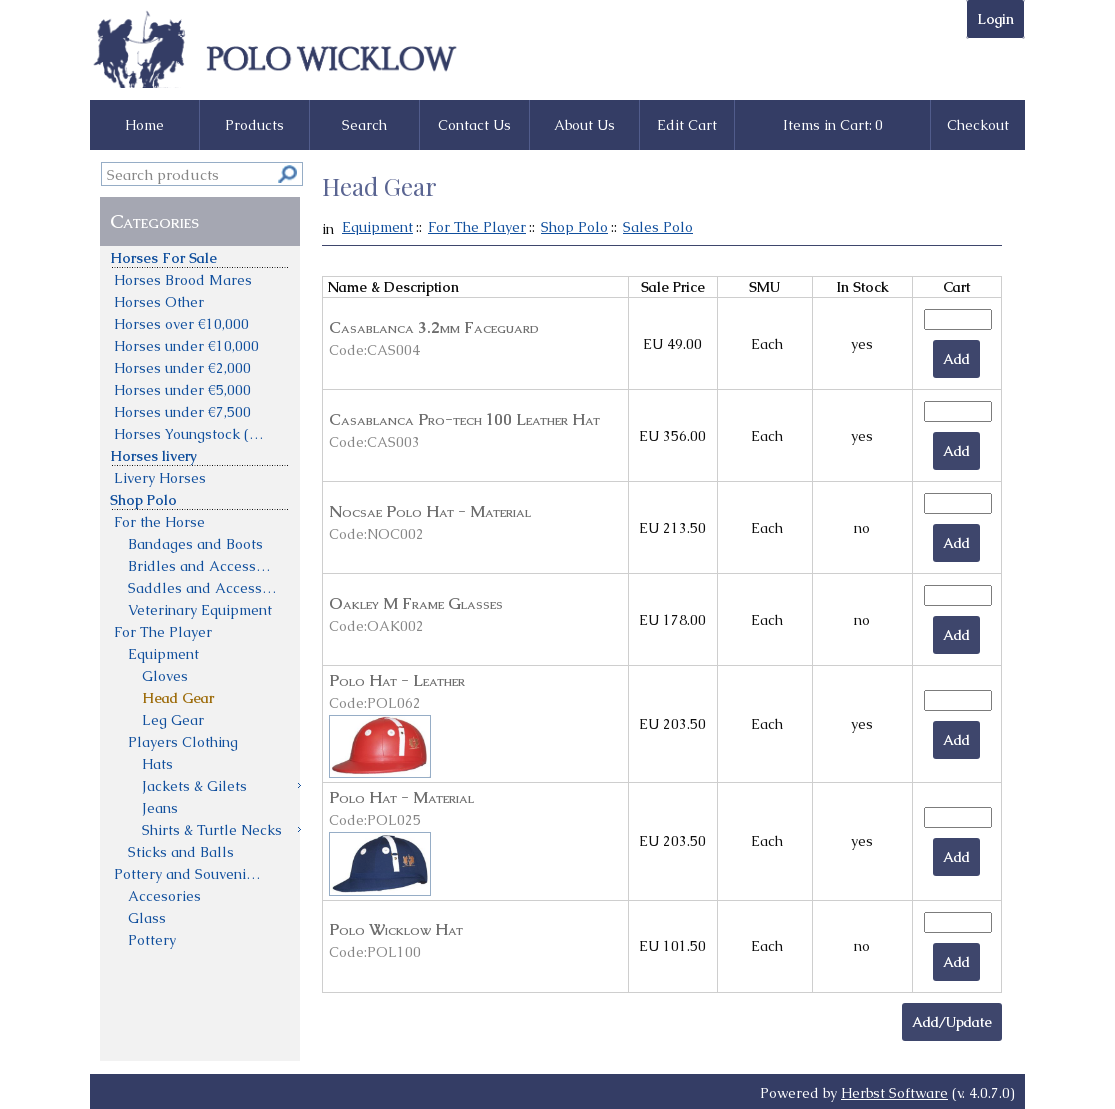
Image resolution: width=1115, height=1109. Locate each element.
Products (254, 125)
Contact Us (474, 125)
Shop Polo (574, 227)
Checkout (978, 125)
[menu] (200, 598)
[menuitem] (200, 257)
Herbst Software (894, 1093)
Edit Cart (687, 125)
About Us (584, 125)
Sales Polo (658, 227)
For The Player (477, 227)
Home (144, 125)
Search (364, 125)
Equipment (377, 227)
